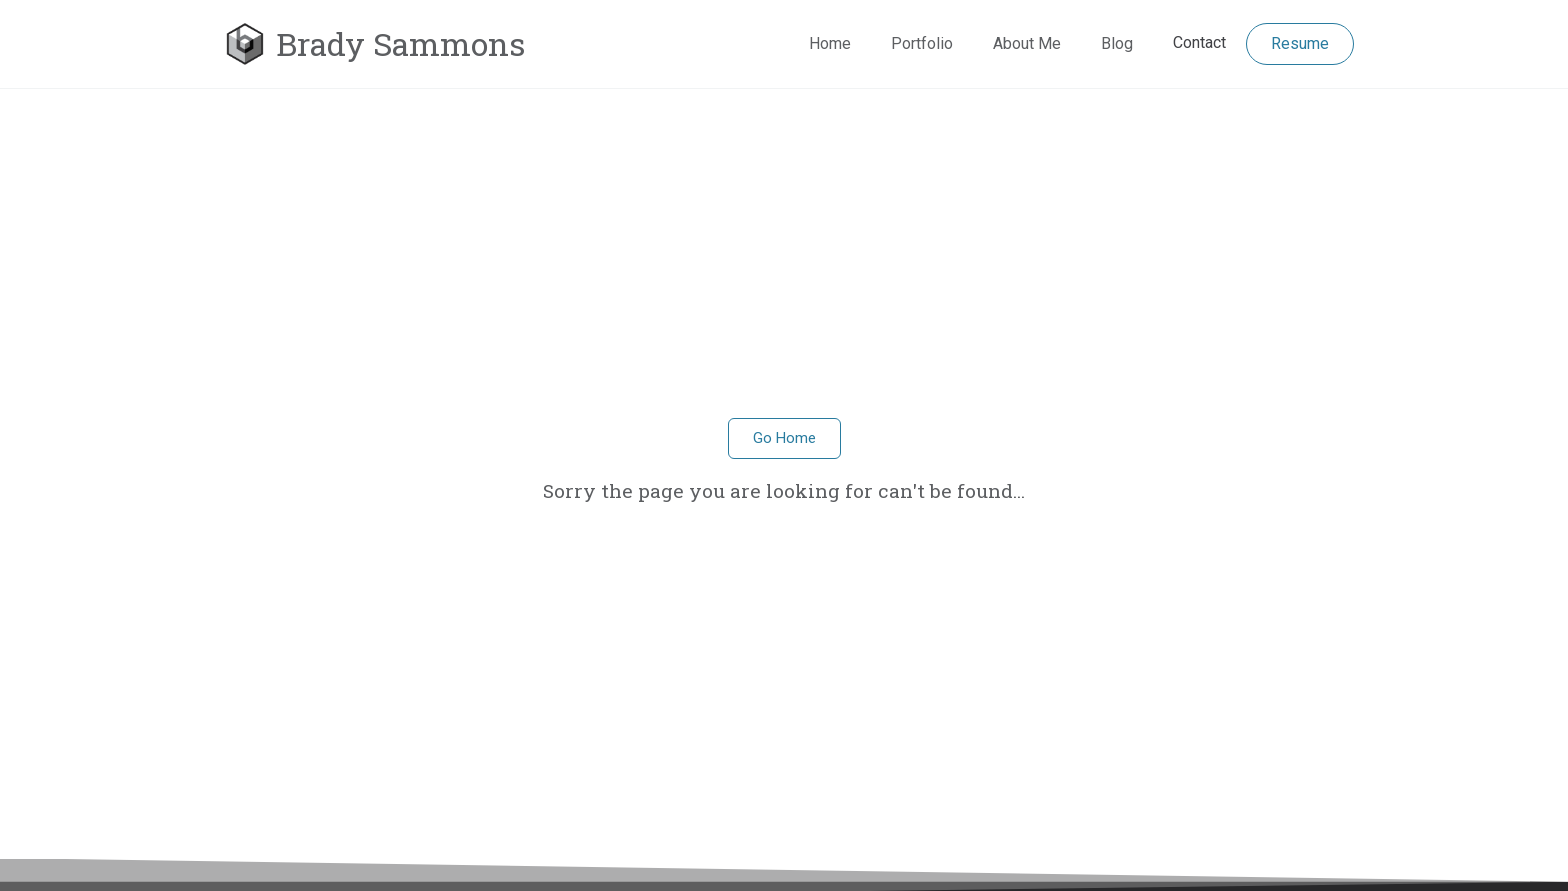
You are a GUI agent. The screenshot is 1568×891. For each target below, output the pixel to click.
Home (830, 43)
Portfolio (922, 43)
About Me (1027, 43)
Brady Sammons (400, 43)
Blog (1117, 43)
